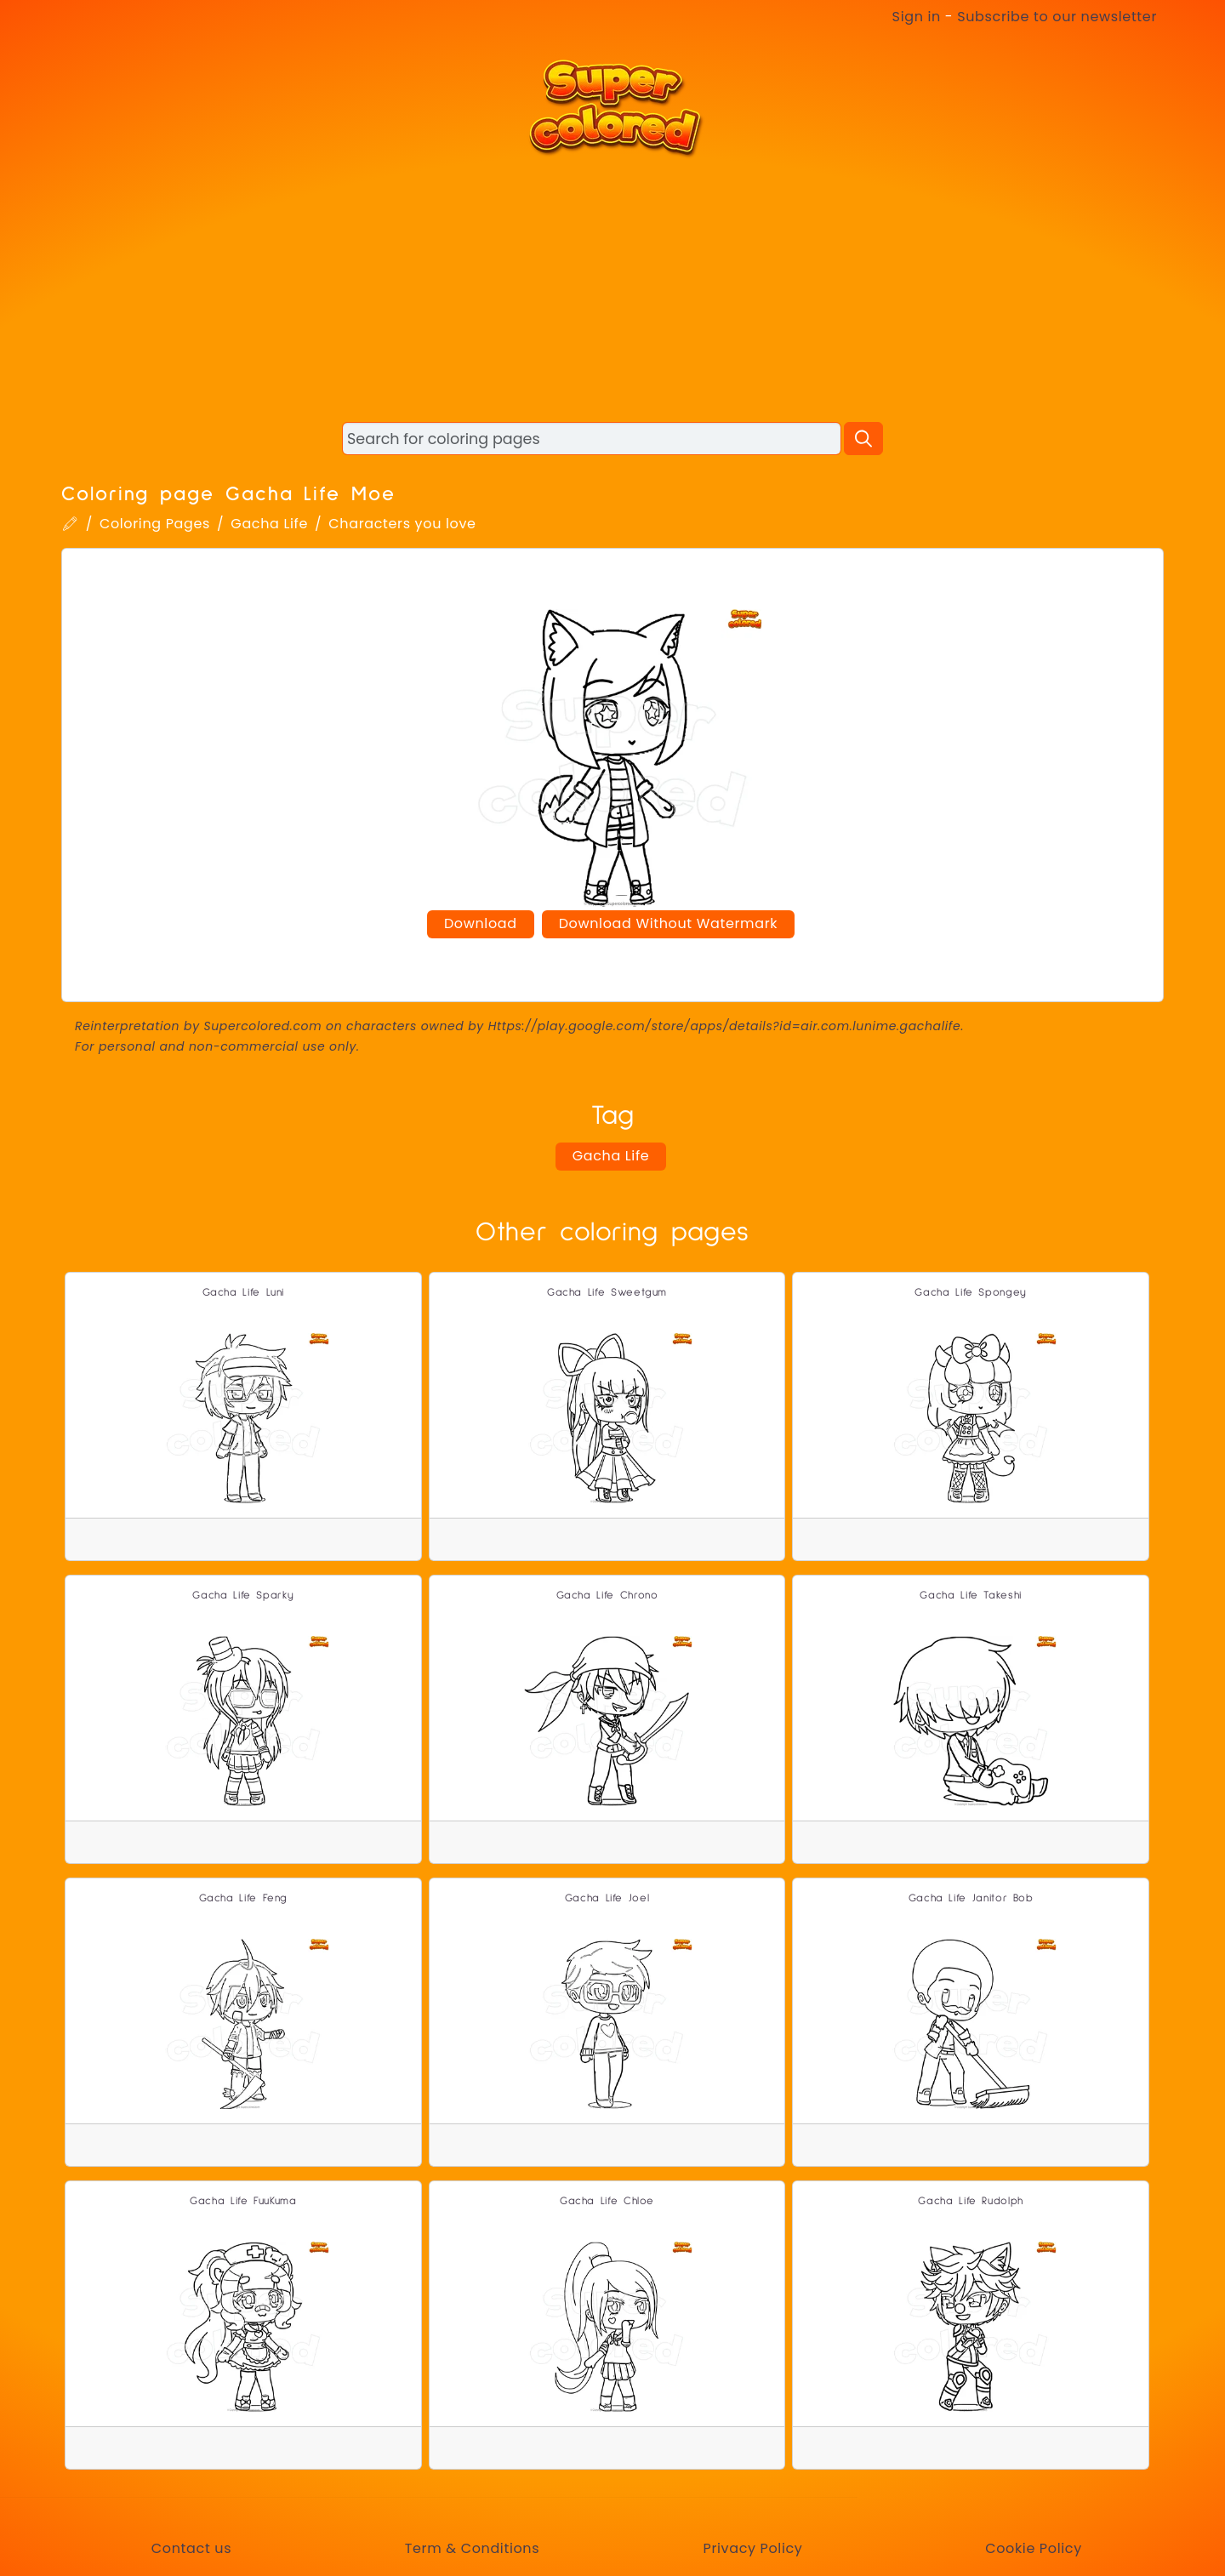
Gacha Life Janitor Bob (971, 1898)
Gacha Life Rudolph (970, 2201)
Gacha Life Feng (243, 1898)
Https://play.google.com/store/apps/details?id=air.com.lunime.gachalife (724, 1025)
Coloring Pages (155, 523)
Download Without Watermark (668, 923)
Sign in (916, 16)
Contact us (191, 2548)
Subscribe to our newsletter (1057, 16)
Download (480, 923)
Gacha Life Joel (607, 1898)
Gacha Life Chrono (607, 1595)
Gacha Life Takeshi (971, 1595)
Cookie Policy (1033, 2548)
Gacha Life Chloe (607, 2201)
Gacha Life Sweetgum (607, 1292)
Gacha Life (269, 523)
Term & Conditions (472, 2548)
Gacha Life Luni (243, 1292)
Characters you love (402, 523)
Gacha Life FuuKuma (243, 2201)
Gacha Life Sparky (242, 1595)
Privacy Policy (752, 2548)
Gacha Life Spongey (970, 1292)
